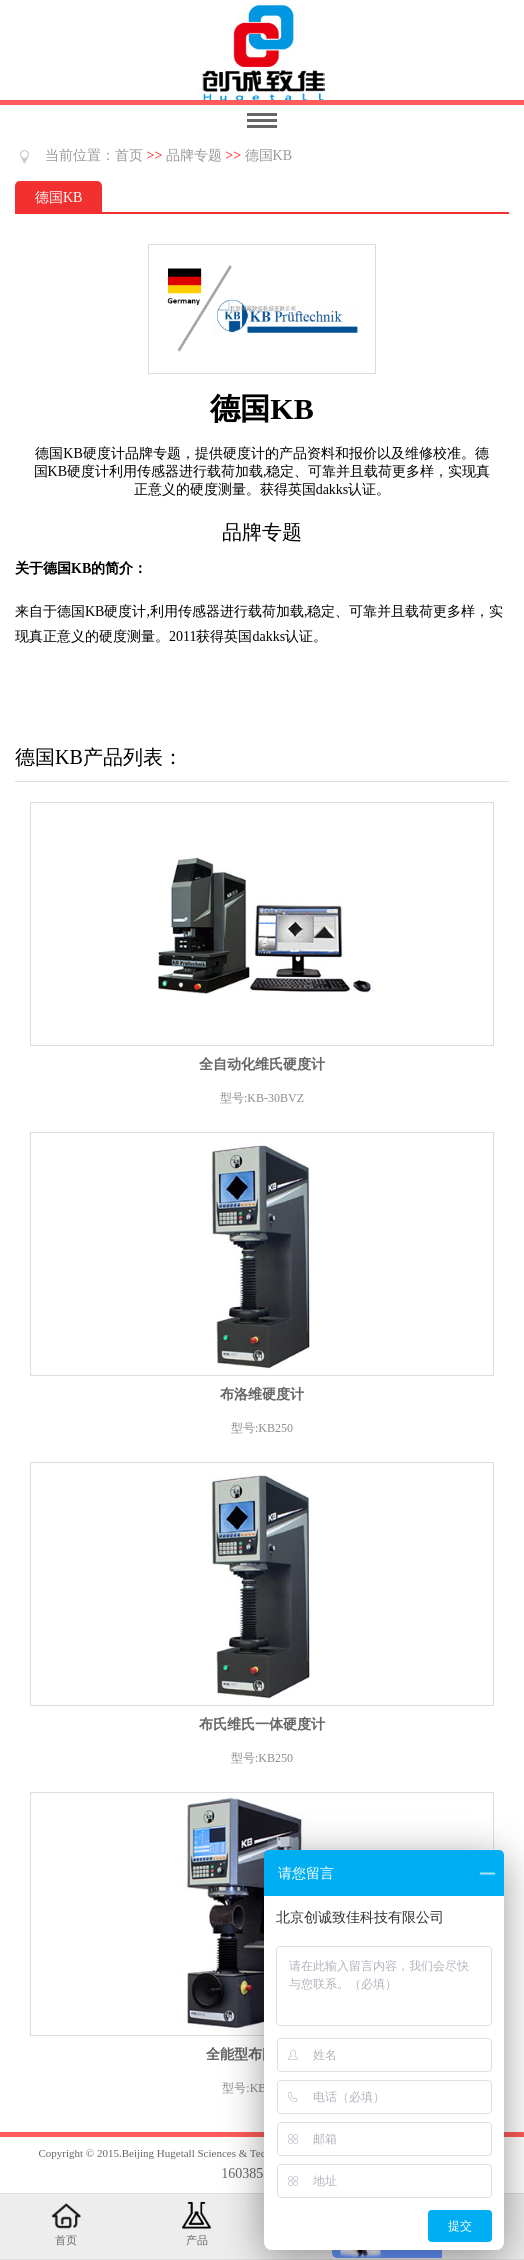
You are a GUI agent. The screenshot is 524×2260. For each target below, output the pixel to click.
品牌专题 (194, 155)
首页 (129, 155)
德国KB (268, 155)
